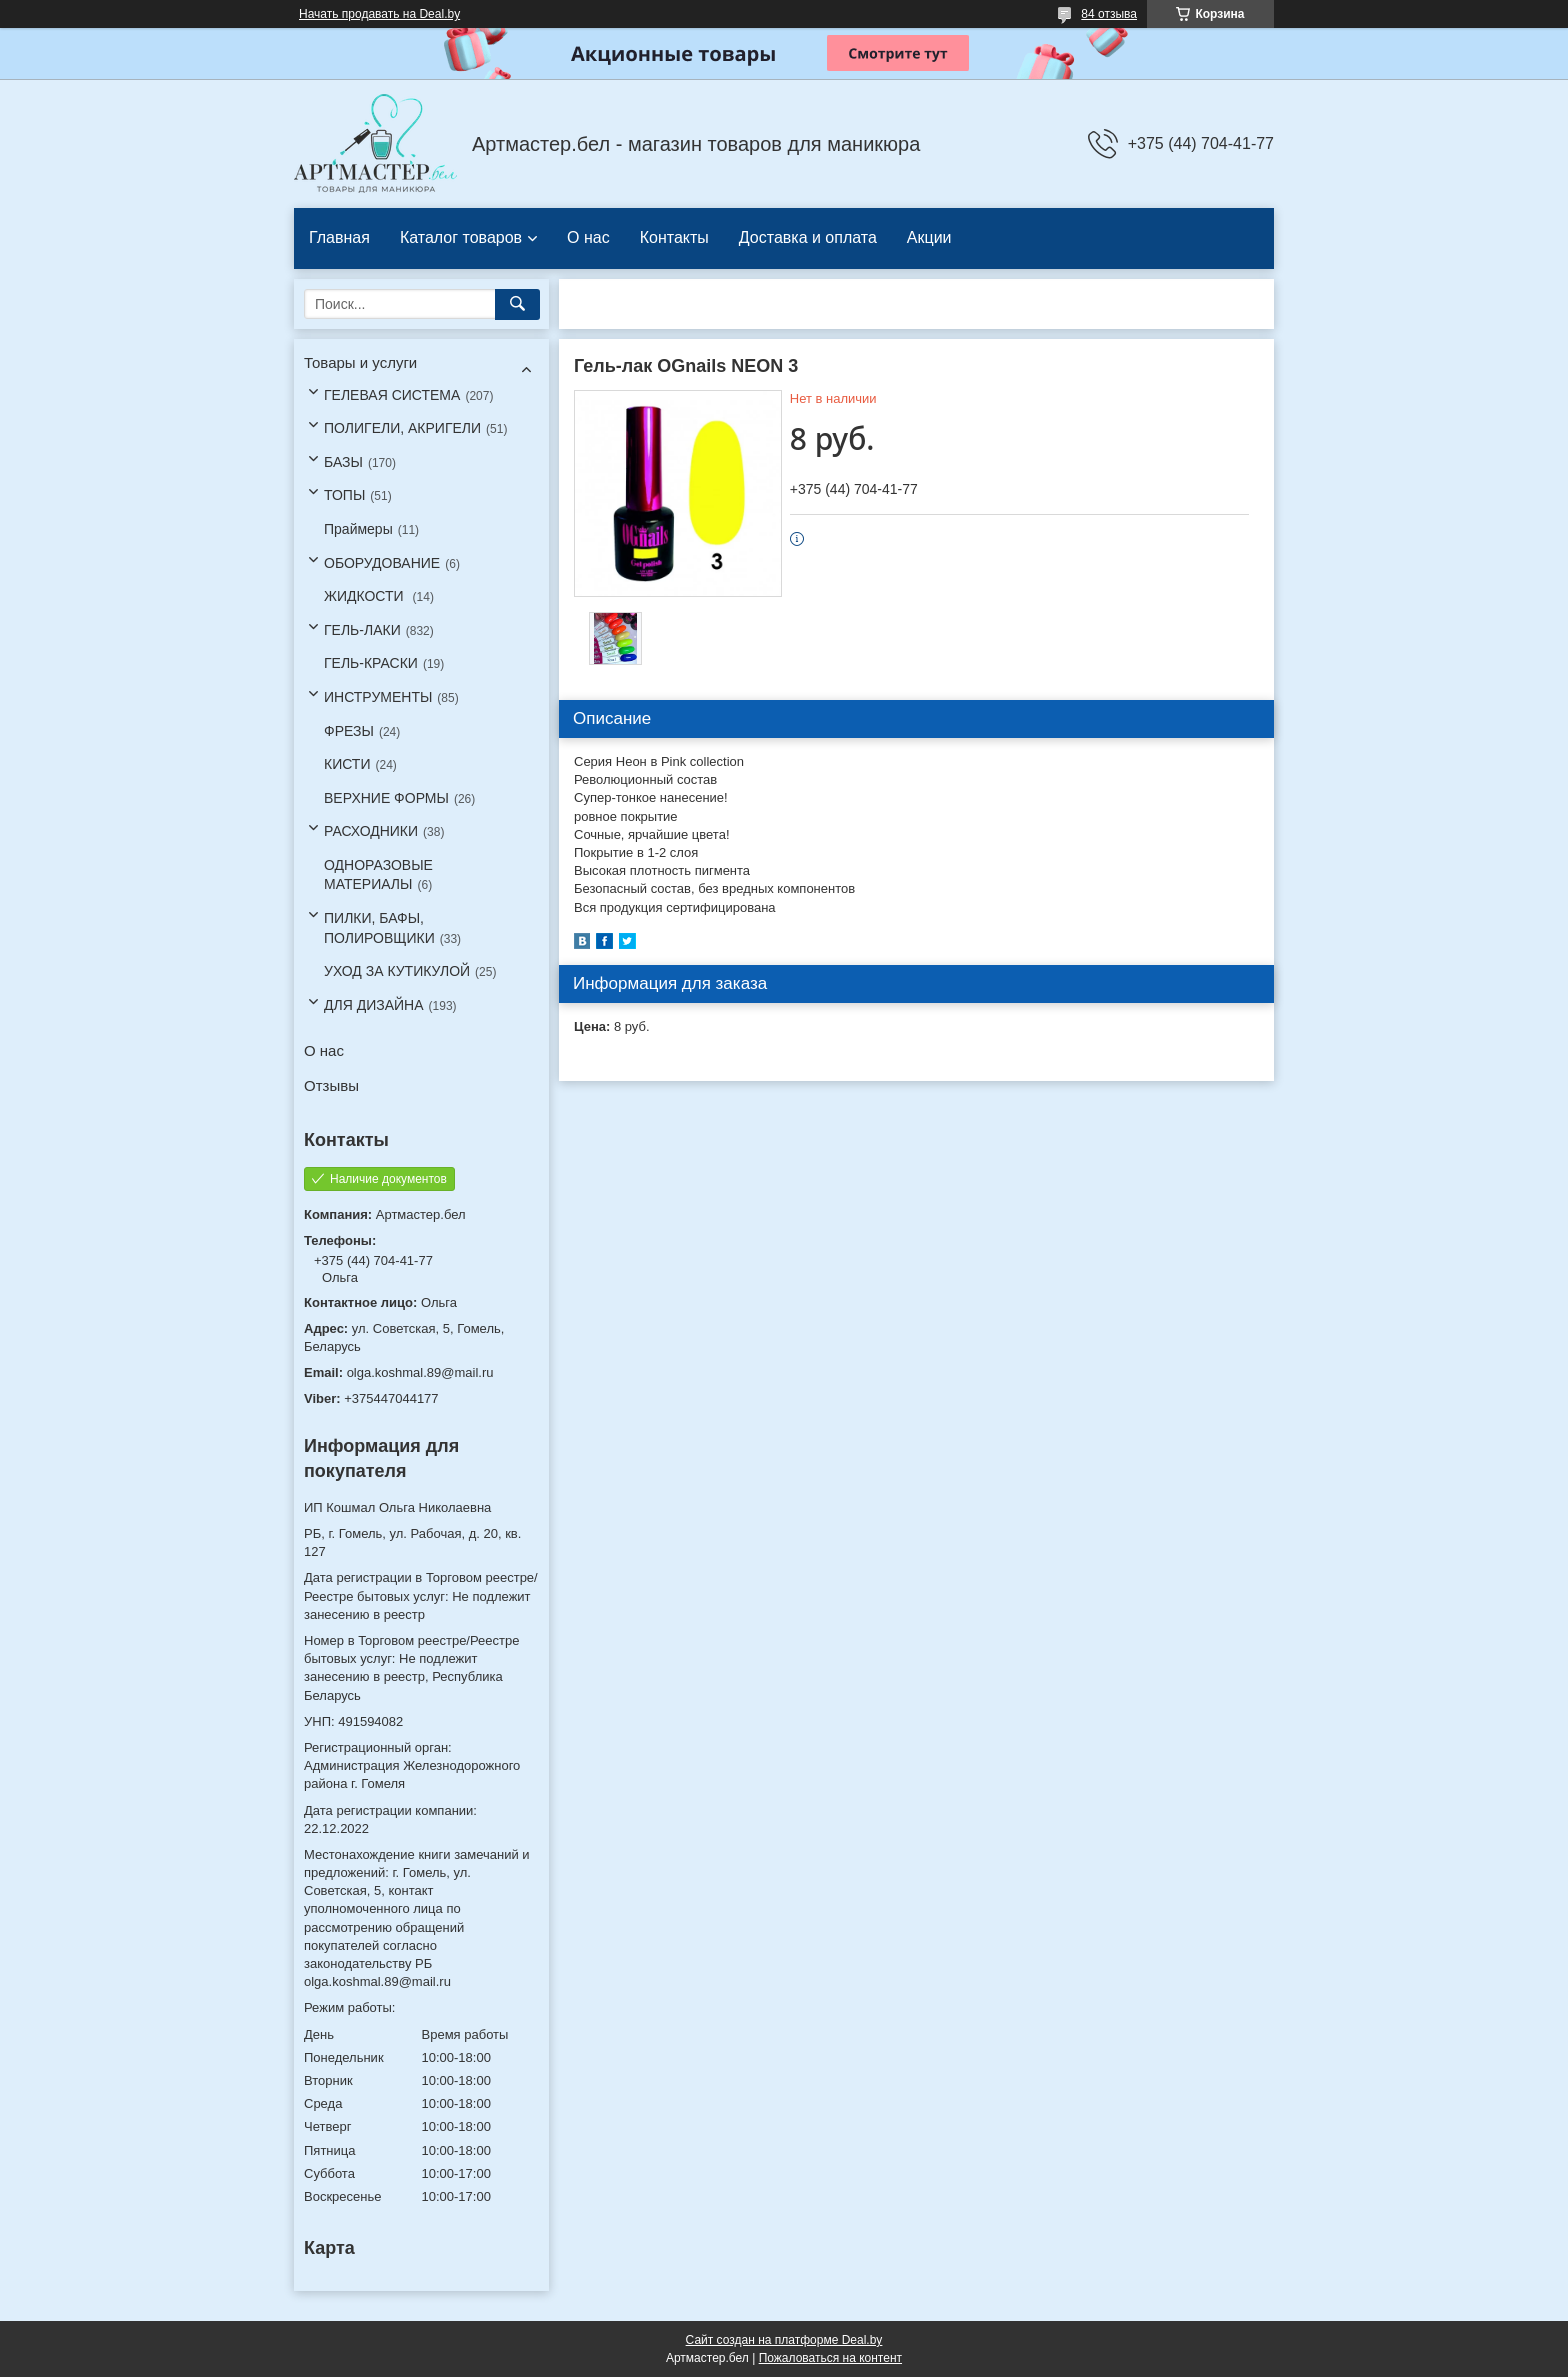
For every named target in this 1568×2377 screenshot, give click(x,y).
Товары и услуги (360, 362)
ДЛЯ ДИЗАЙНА (374, 1005)
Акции (929, 237)
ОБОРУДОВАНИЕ (382, 563)
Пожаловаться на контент (830, 2358)
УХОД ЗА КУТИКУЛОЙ (397, 971)
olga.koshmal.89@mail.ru (420, 1372)
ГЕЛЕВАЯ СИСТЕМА (392, 395)
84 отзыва (1109, 14)
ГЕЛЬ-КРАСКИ (371, 663)
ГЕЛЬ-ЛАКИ (362, 630)
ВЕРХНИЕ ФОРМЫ (386, 798)
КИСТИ (347, 764)
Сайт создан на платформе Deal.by (784, 2340)
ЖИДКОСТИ (366, 596)
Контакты (674, 237)
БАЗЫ (343, 462)
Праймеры (358, 529)
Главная (339, 237)
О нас (588, 237)
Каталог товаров (461, 237)
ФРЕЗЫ (349, 731)
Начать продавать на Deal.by (379, 14)
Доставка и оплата (808, 237)
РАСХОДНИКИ (371, 831)
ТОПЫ (344, 495)
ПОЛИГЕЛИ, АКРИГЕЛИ (402, 428)
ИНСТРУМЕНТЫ (378, 697)
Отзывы (331, 1085)
